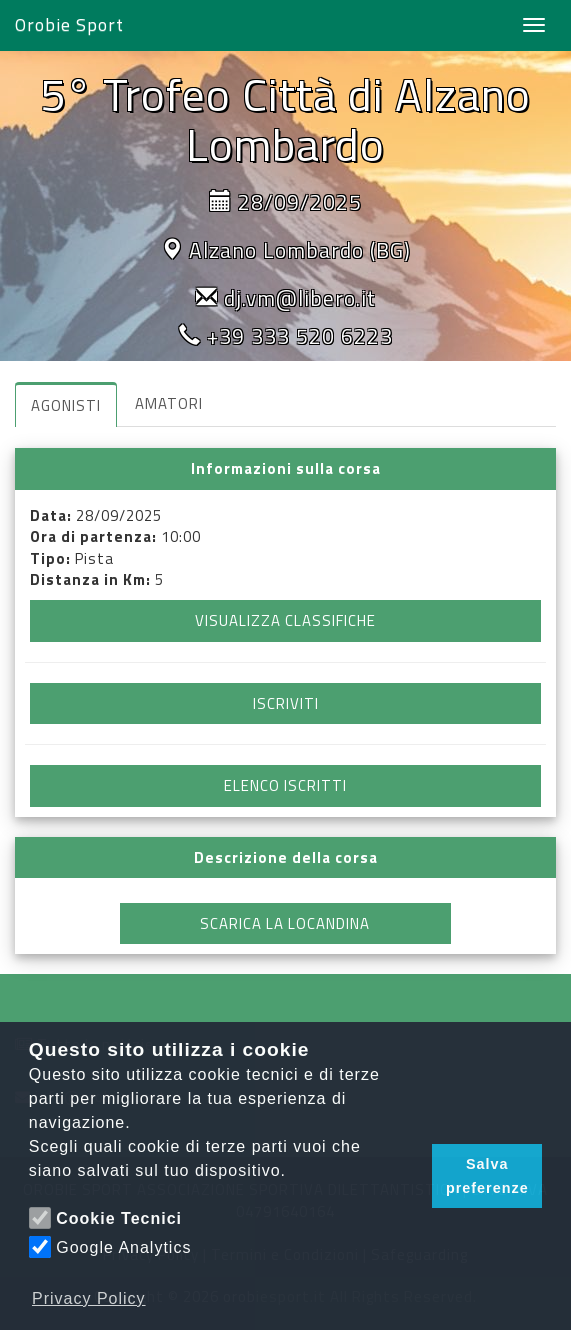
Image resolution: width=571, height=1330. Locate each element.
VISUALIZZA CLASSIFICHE (285, 620)
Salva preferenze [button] (487, 1176)
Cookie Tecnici (119, 1218)
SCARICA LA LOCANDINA (285, 923)
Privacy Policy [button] (89, 1298)
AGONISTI (66, 405)
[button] (411, 1176)
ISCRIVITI (286, 703)
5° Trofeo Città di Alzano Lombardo (285, 119)
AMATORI (169, 403)
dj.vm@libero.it (300, 298)
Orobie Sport (69, 24)
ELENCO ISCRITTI (285, 785)
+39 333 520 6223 (300, 336)
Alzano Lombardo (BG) (300, 250)
